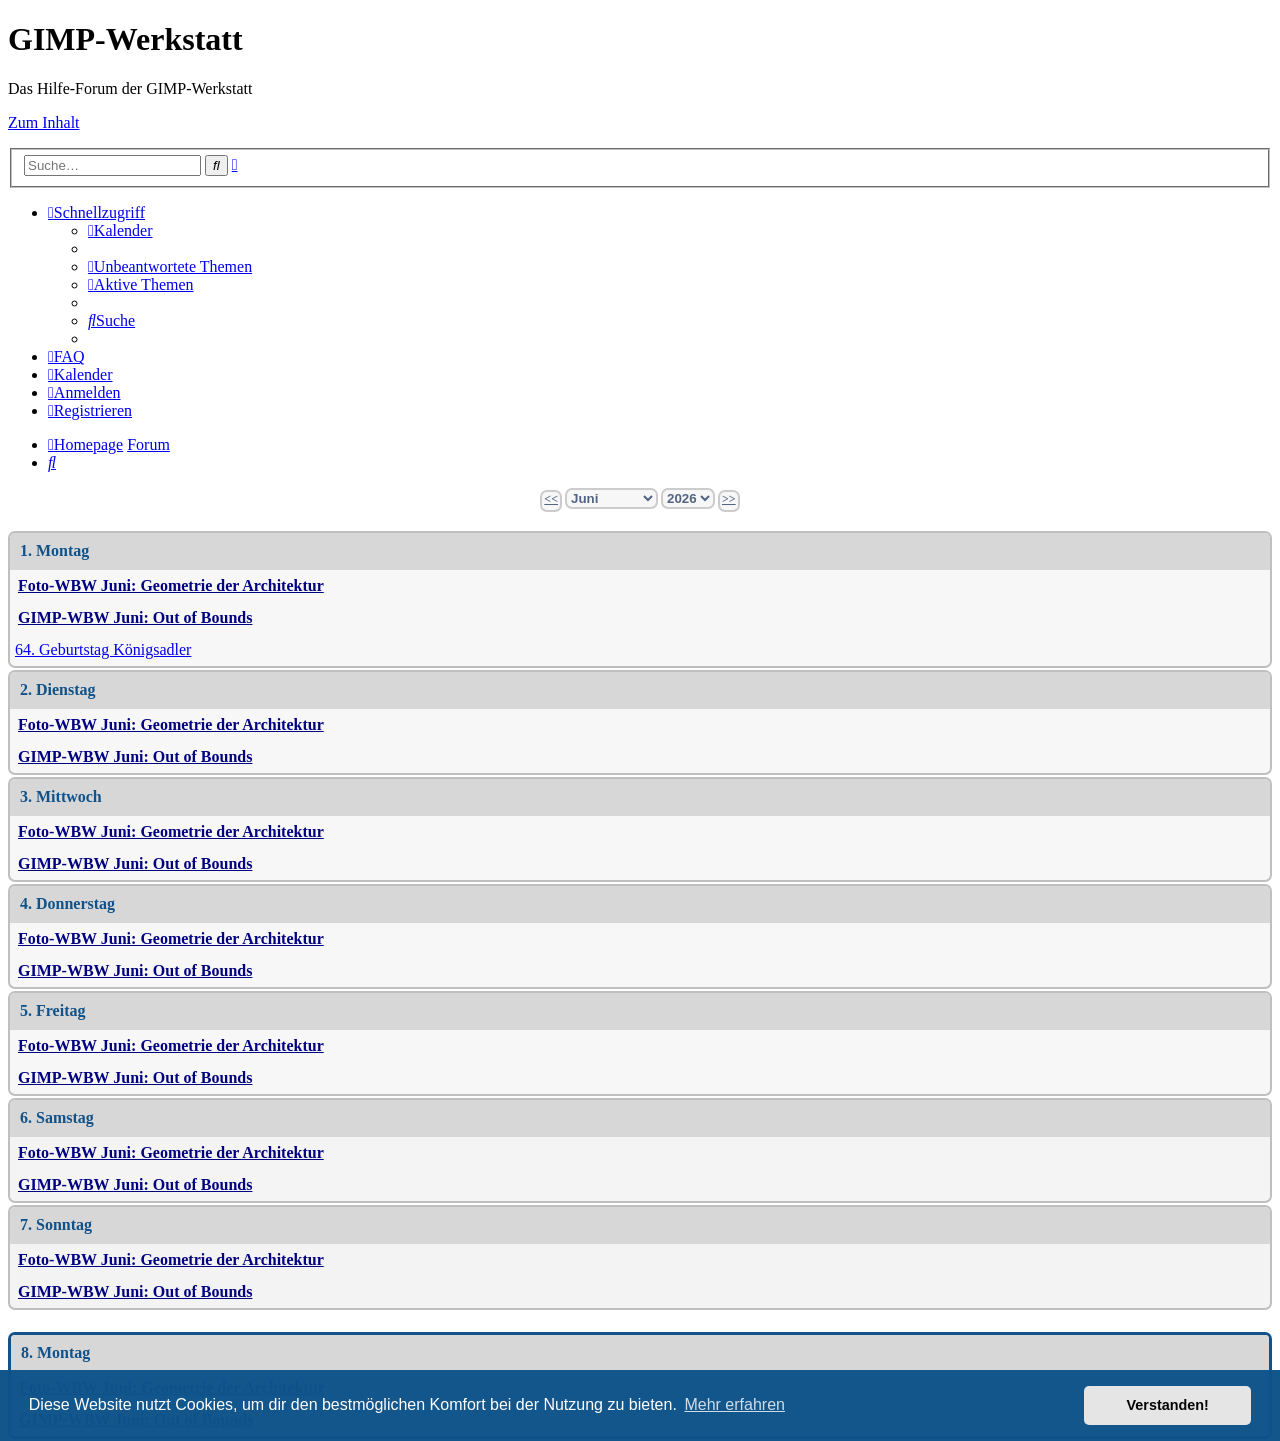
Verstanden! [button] (1168, 1405)
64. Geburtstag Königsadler (103, 649)
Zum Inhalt (44, 122)
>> (729, 499)
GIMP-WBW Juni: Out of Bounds (135, 617)
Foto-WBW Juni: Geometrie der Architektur (171, 585)
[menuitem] (120, 230)
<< (551, 499)
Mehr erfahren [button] (734, 1404)
